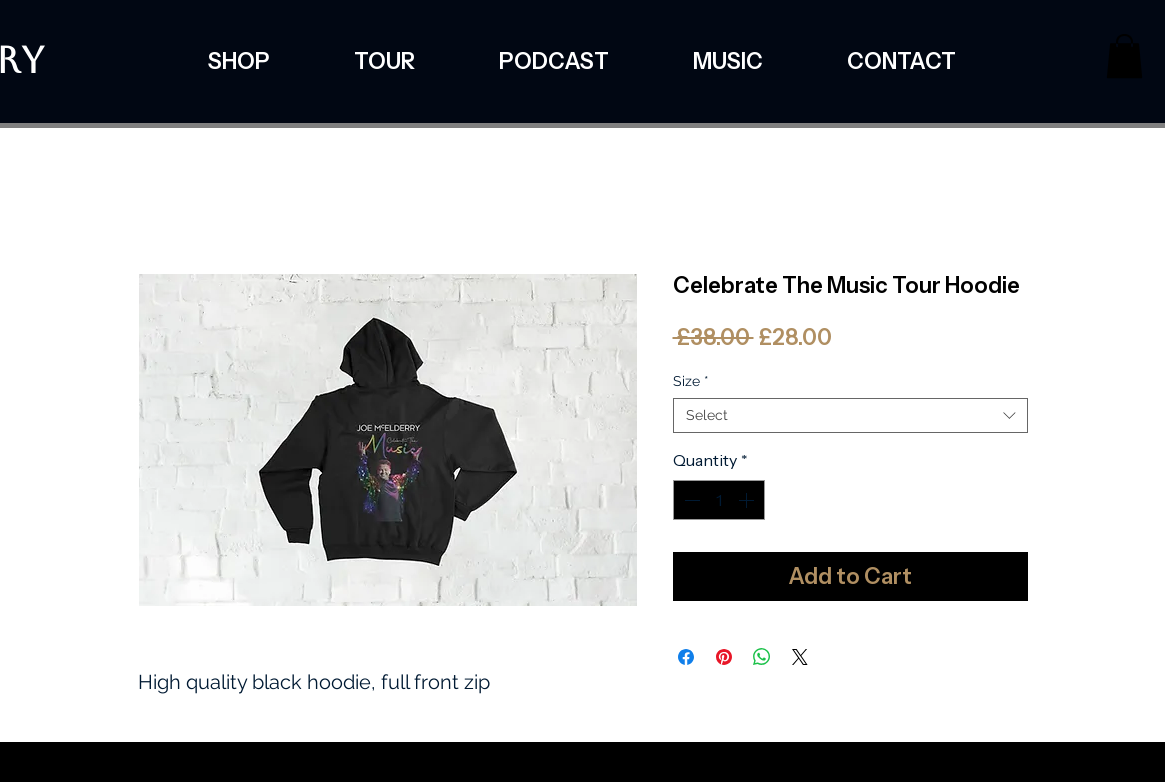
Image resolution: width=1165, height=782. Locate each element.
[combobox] (850, 415)
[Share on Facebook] (686, 657)
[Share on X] (800, 657)
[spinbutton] (719, 500)
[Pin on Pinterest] (724, 657)
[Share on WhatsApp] (762, 657)
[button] (1124, 56)
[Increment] (748, 500)
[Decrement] (690, 500)
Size (691, 381)
